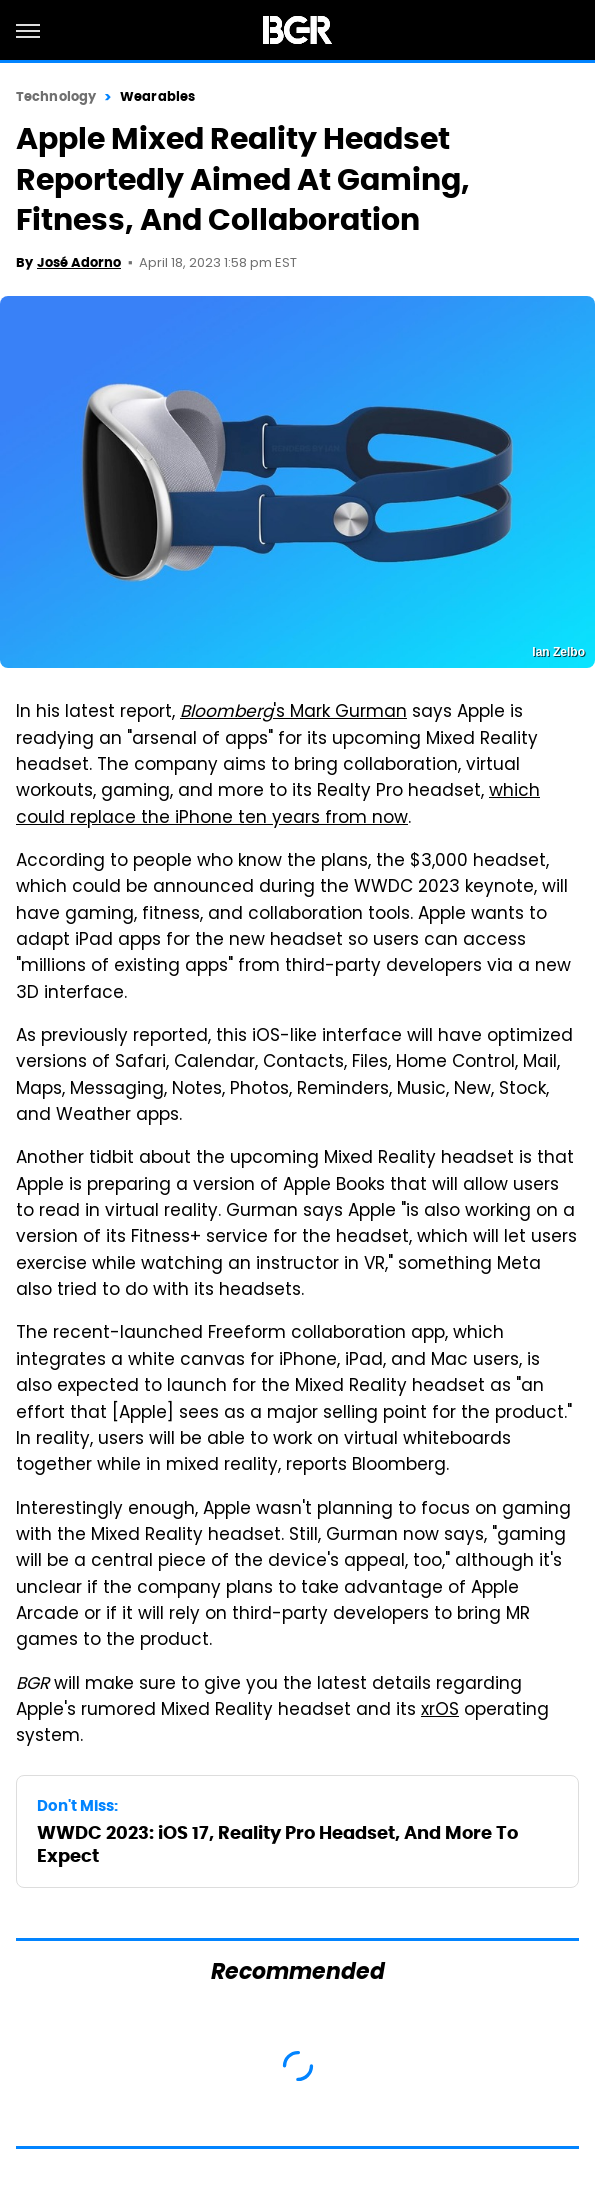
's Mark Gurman (293, 713)
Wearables (157, 96)
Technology (56, 96)
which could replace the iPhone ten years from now (278, 805)
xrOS (440, 1711)
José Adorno (79, 262)
